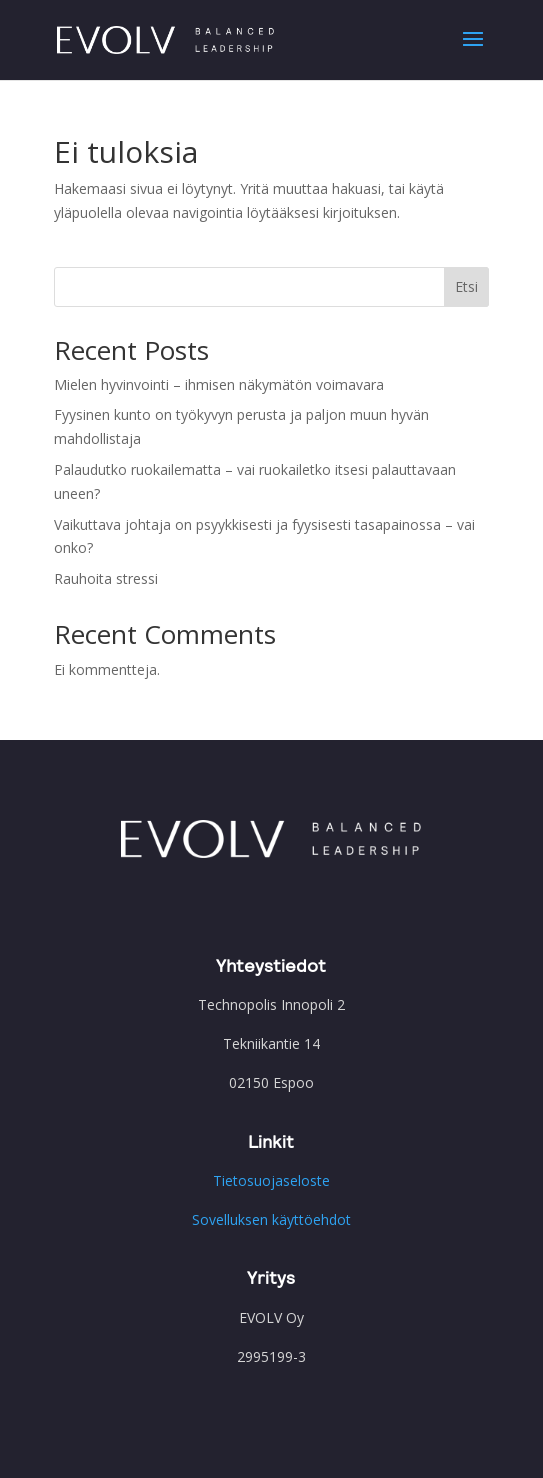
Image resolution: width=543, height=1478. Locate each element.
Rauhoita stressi (106, 578)
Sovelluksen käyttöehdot (271, 1219)
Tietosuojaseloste (271, 1180)
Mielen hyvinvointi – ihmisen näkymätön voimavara (219, 384)
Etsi (466, 286)
